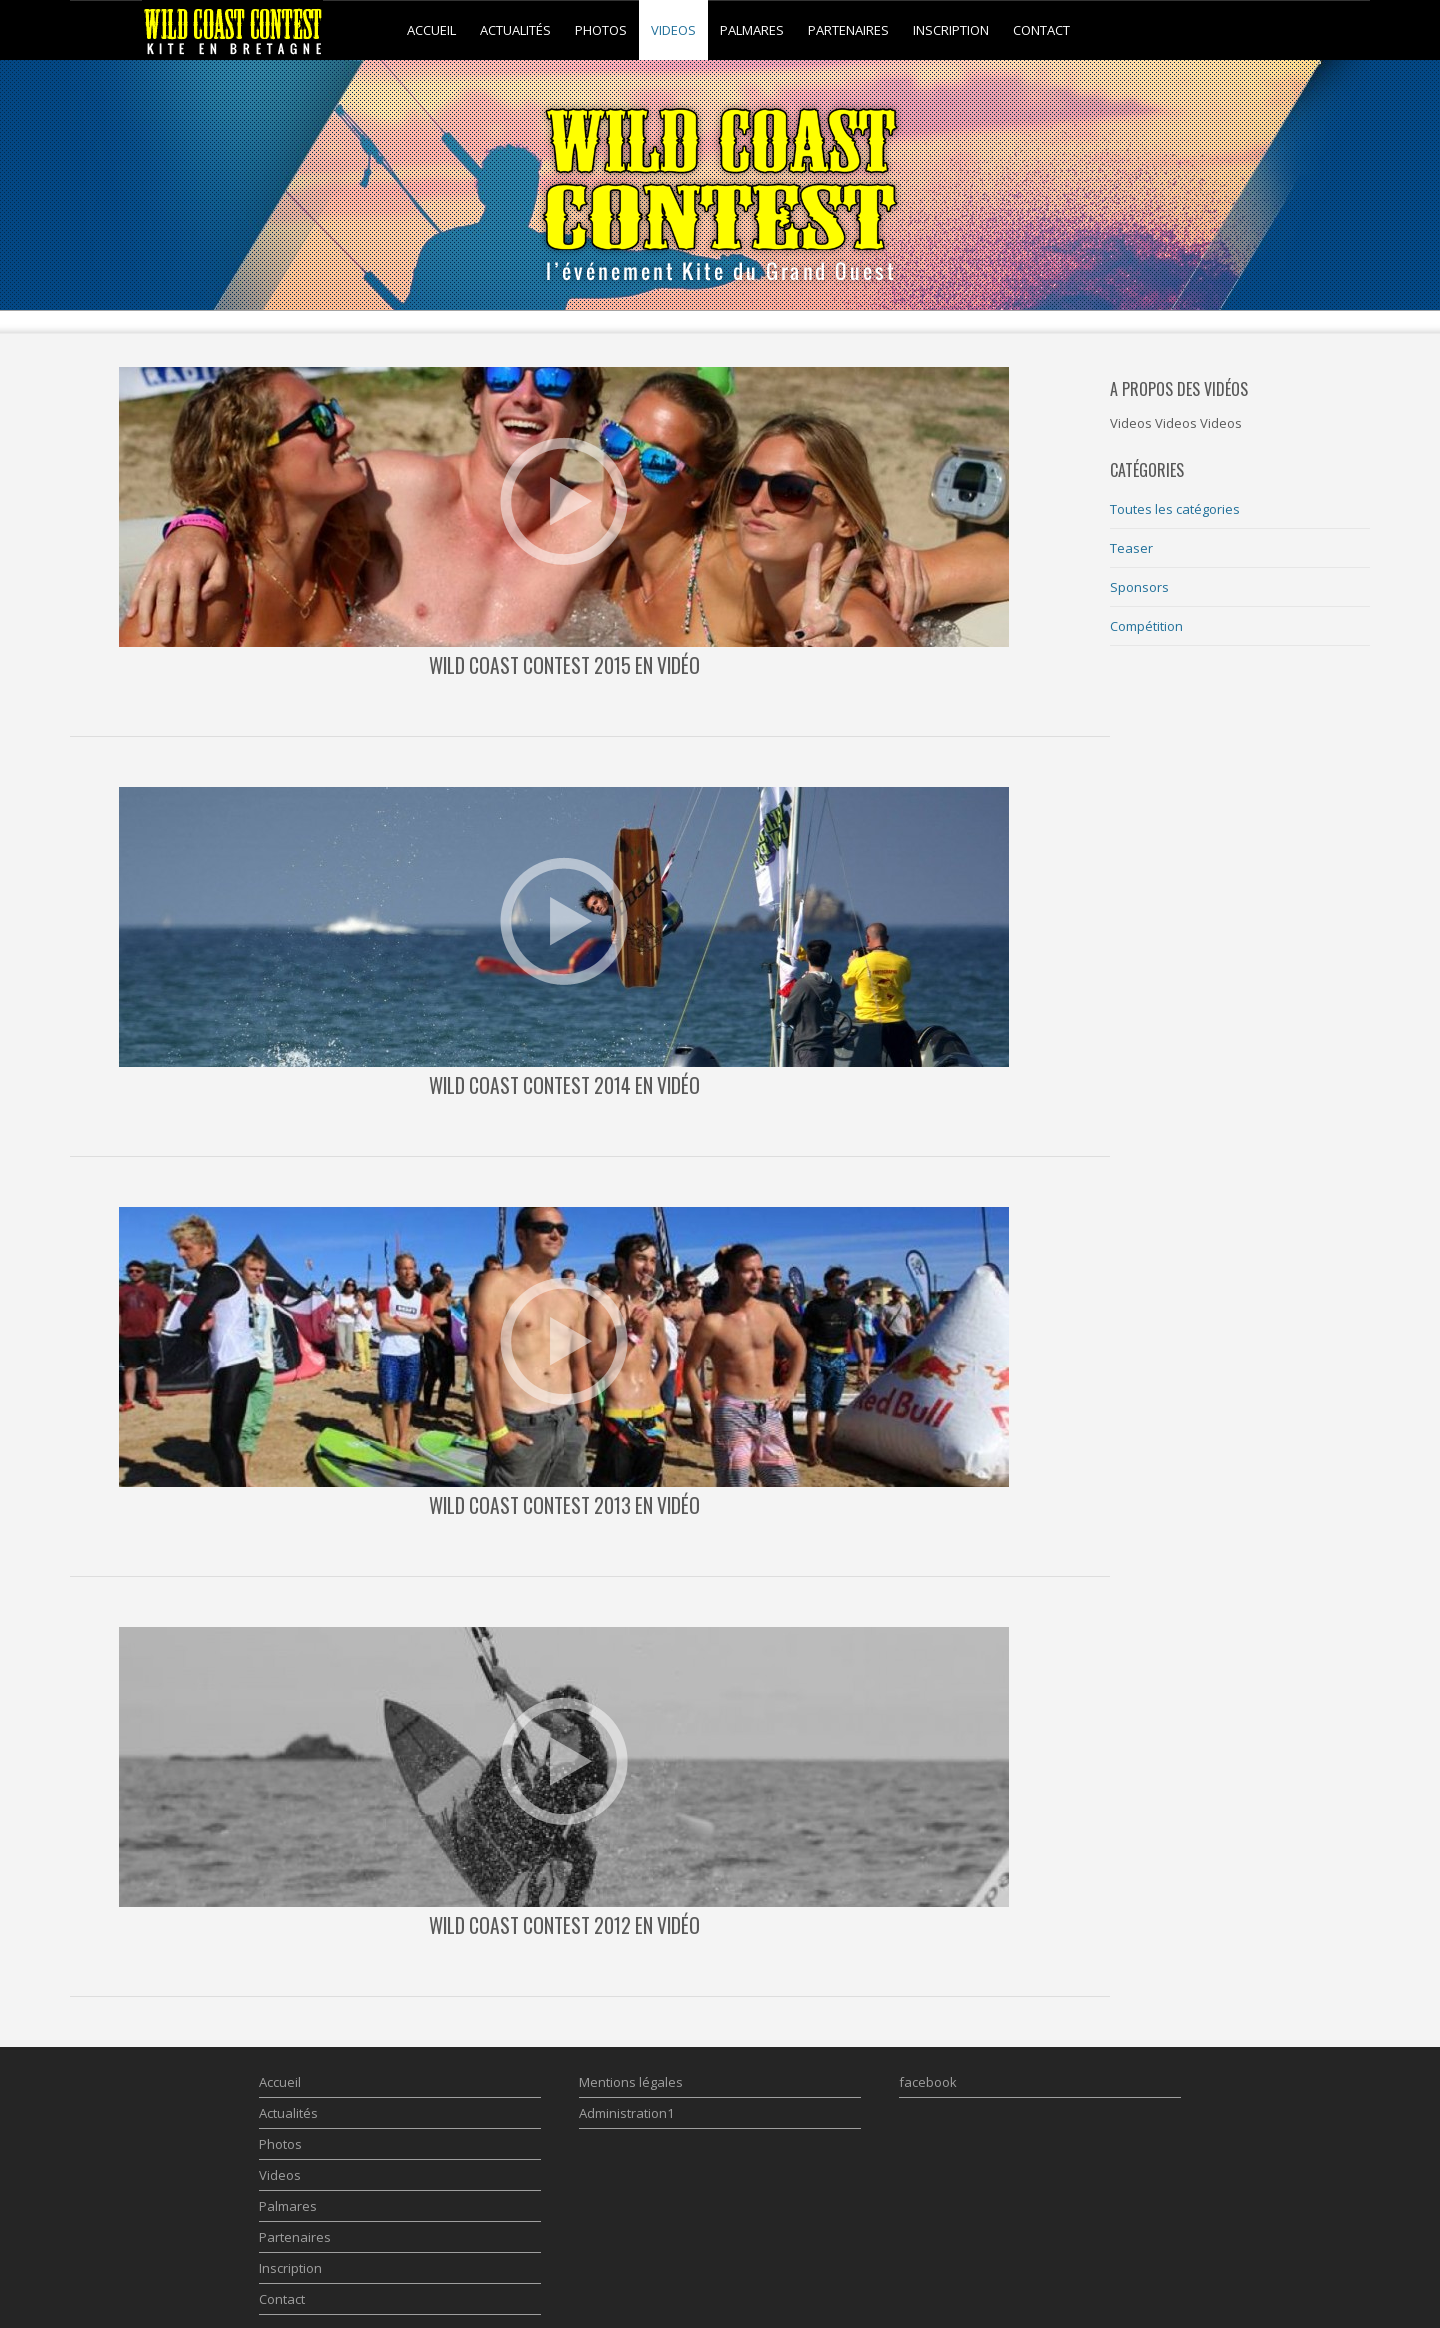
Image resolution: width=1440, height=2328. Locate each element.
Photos (601, 30)
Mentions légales (631, 2082)
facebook (928, 2082)
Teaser (1131, 548)
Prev (96, 285)
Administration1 (626, 2113)
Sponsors (1139, 587)
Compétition (1146, 626)
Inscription (951, 30)
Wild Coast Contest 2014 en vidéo (564, 1085)
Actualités (515, 30)
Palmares (752, 30)
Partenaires (848, 30)
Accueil (431, 30)
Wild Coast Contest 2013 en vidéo (564, 1505)
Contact (1041, 30)
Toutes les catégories (1175, 509)
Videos (673, 30)
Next (1344, 285)
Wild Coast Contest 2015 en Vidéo (564, 665)
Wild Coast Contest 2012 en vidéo (564, 1925)
